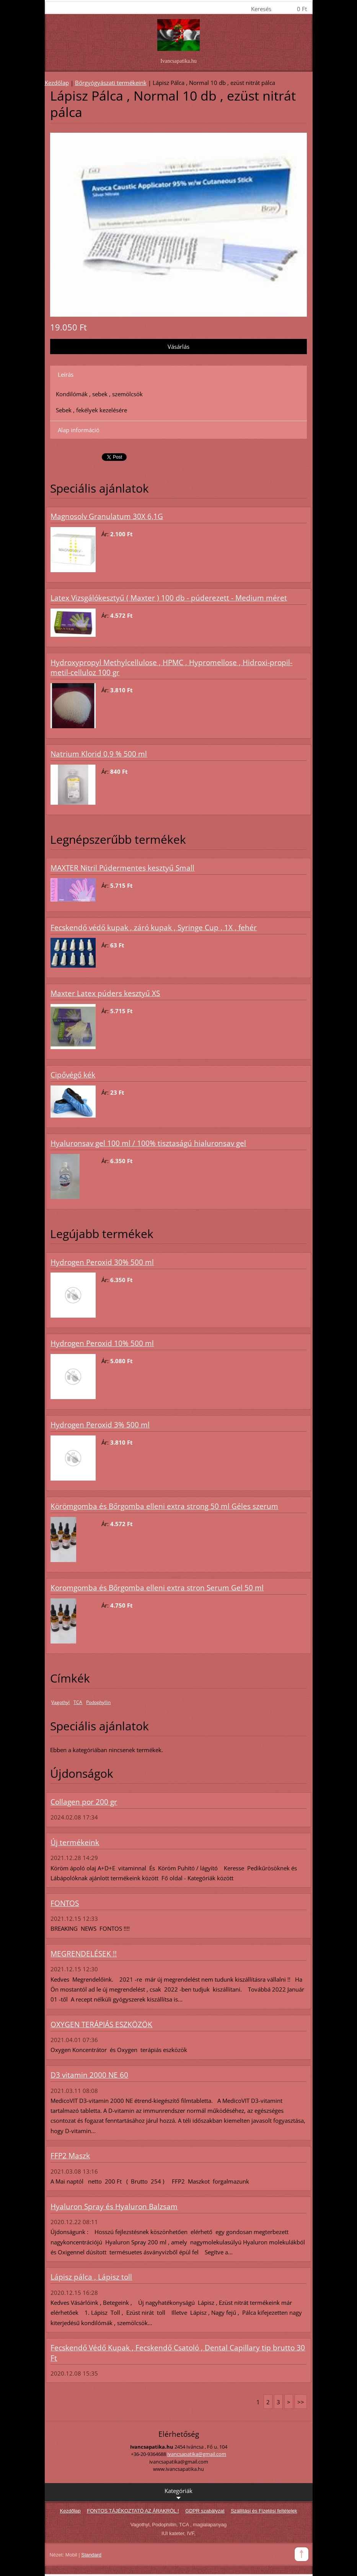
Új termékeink (75, 1842)
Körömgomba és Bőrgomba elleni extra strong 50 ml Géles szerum (164, 1506)
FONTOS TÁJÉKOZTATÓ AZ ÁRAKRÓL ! (133, 2511)
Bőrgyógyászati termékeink (111, 82)
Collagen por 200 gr (84, 1802)
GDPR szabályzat (204, 2511)
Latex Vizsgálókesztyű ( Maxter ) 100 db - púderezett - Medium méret (169, 598)
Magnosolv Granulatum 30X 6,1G (107, 516)
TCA (77, 1702)
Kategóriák (178, 2494)
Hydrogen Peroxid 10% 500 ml (102, 1343)
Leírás (65, 374)
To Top (301, 2554)
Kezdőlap (57, 82)
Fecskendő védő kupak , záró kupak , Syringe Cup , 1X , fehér (154, 927)
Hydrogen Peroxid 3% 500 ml (100, 1425)
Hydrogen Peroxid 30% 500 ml (102, 1262)
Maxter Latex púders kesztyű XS (105, 993)
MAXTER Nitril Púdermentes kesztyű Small (122, 868)
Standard (91, 2555)
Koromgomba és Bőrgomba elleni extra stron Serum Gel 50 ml (157, 1588)
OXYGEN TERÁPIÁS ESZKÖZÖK (101, 2024)
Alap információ (78, 430)
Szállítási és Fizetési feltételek (264, 2511)
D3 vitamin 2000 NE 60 (89, 2075)
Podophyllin (98, 1702)
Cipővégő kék (73, 1075)
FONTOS (65, 1903)
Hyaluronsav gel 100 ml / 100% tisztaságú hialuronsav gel (148, 1143)
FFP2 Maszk (70, 2156)
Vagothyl (60, 1702)
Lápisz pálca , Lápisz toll (91, 2277)
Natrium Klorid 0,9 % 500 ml (99, 754)
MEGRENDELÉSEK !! (84, 1954)
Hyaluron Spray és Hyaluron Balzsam (114, 2206)
